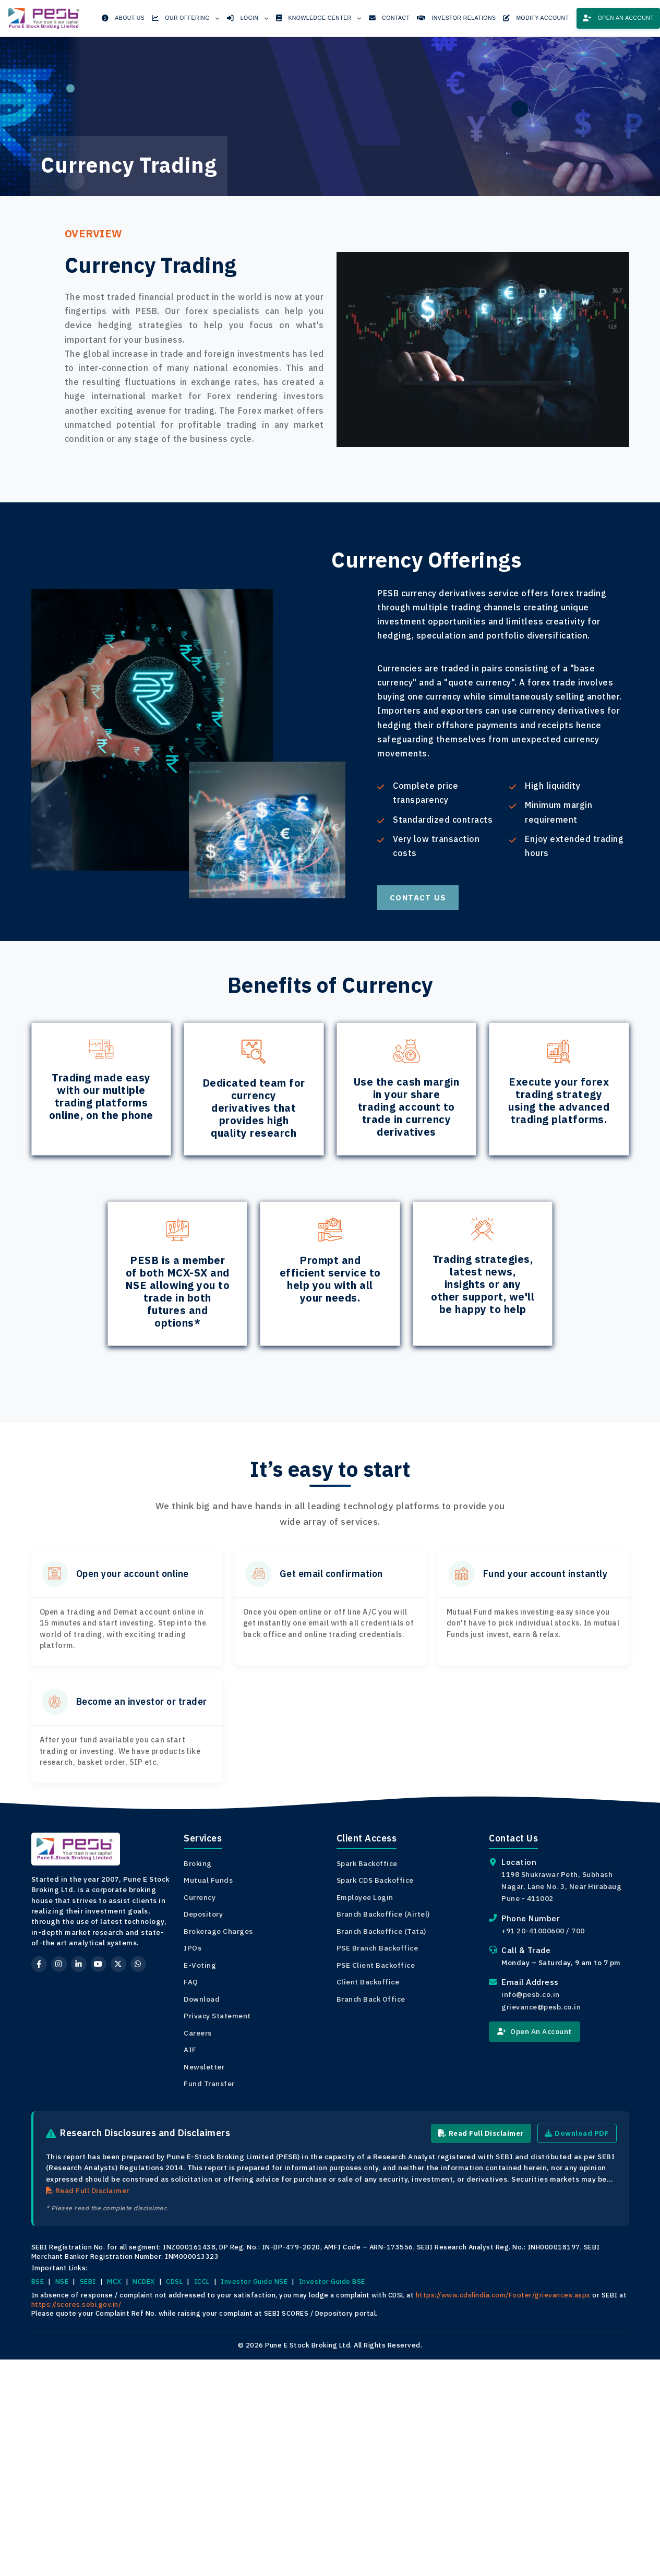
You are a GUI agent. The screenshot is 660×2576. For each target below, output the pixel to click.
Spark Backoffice (367, 1863)
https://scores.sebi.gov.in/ (76, 2304)
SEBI (88, 2282)
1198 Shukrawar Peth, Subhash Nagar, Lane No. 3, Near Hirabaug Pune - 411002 (561, 1886)
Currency (199, 1897)
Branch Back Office (371, 1999)
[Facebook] (39, 1964)
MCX (114, 2282)
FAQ (191, 1982)
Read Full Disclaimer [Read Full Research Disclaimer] (477, 2133)
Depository (203, 1914)
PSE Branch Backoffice (377, 1948)
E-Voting (200, 1965)
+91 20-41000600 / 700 (543, 1930)
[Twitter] (118, 1964)
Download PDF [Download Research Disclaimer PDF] (576, 2133)
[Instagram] (59, 1964)
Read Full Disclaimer (87, 2191)
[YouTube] (98, 1964)
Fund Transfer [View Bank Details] (209, 2083)
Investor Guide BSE (332, 2282)
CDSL (174, 2282)
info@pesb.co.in (530, 1994)
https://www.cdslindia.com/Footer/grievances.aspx (503, 2295)
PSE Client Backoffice (376, 1965)
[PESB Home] (44, 14)
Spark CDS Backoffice (375, 1880)
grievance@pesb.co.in (541, 2007)
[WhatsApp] (138, 1964)
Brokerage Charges (218, 1931)
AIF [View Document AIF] (190, 2049)
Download (202, 1999)
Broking (198, 1863)
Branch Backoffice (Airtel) (383, 1914)
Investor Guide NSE (254, 2282)
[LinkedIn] (79, 1964)
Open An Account (534, 2031)
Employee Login (365, 1897)
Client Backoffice (368, 1982)
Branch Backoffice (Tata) (381, 1931)
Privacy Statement (217, 2015)
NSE (62, 2282)
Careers (198, 2033)
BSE (37, 2282)
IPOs (192, 1948)
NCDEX (144, 2282)
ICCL (202, 2282)
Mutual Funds (208, 1880)
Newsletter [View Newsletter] (204, 2067)
